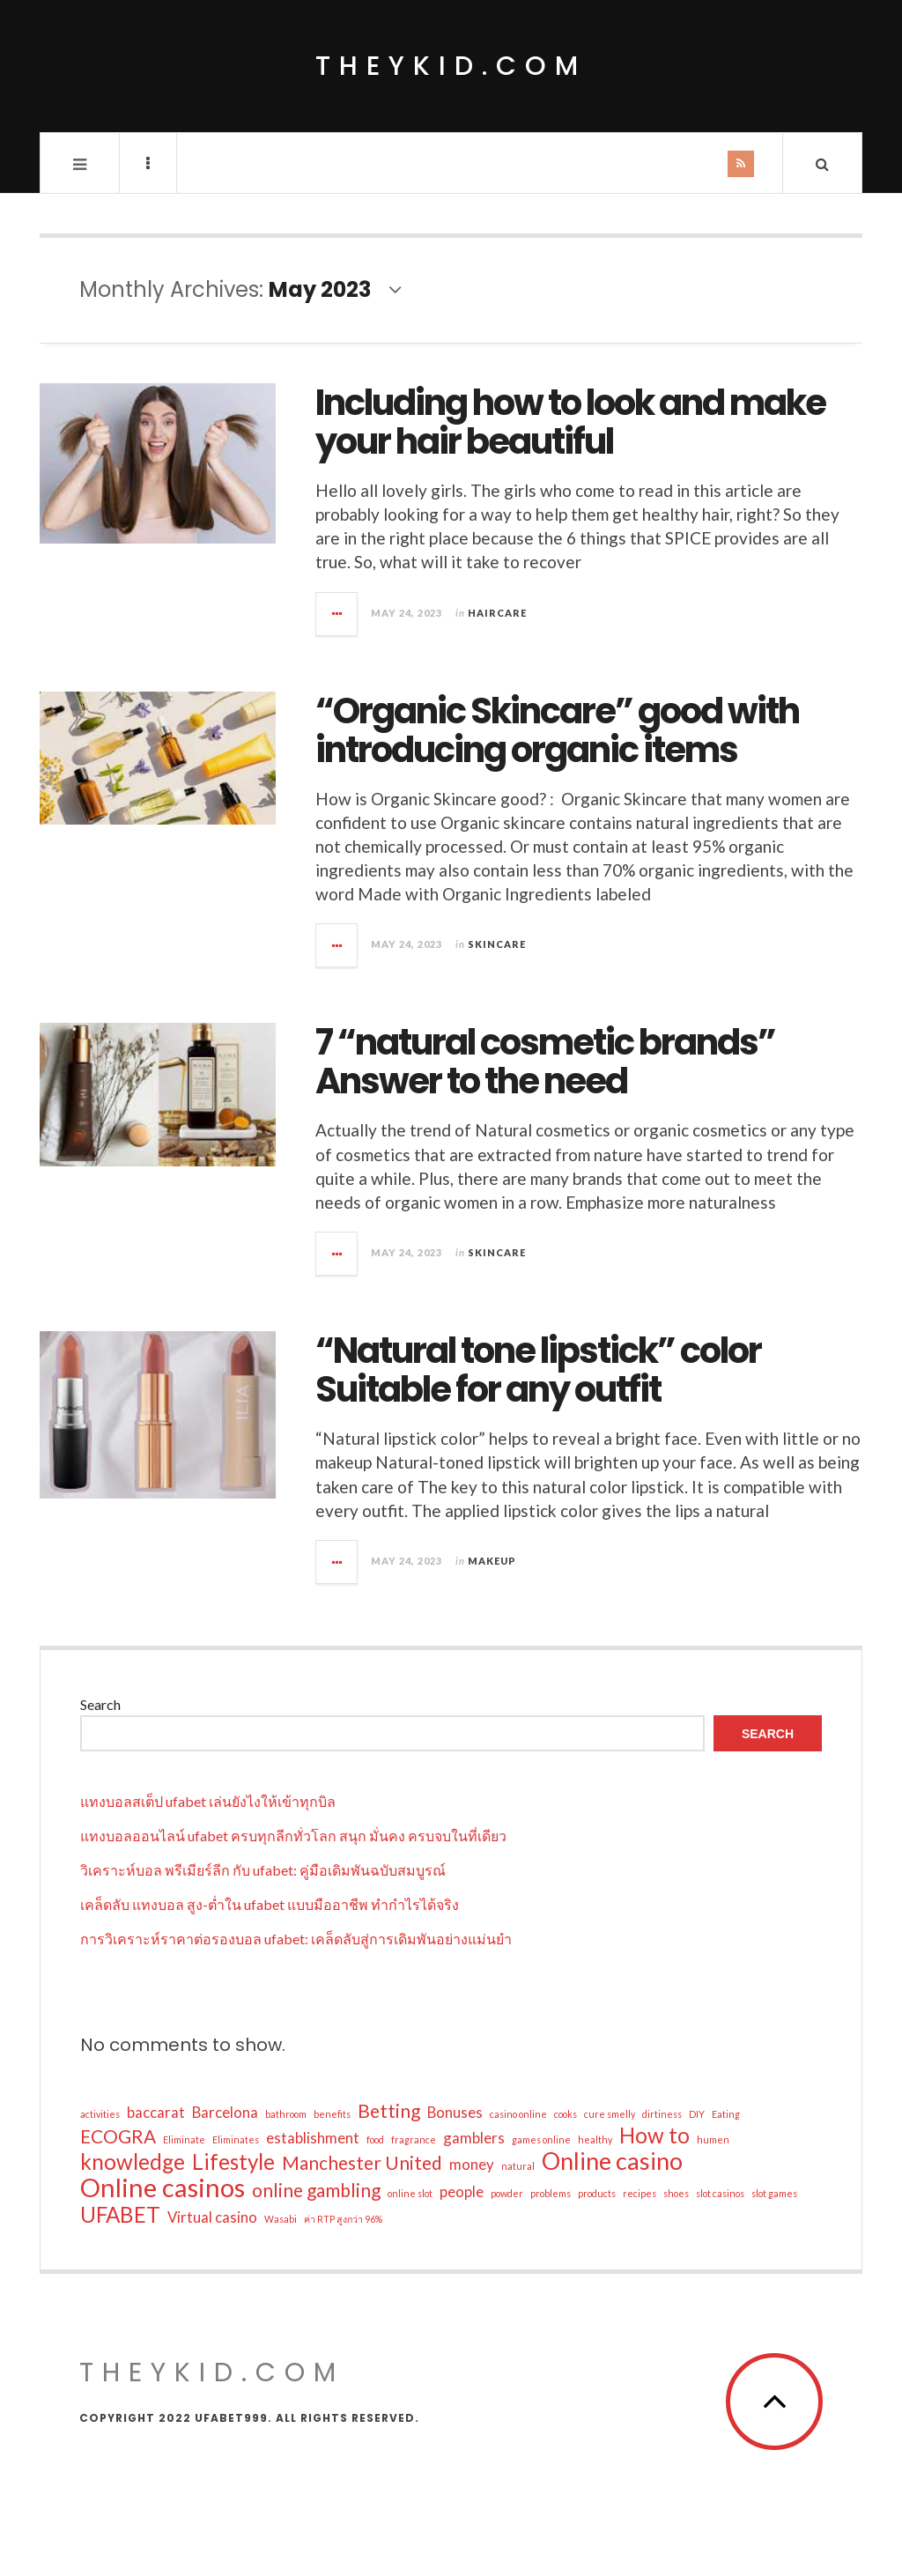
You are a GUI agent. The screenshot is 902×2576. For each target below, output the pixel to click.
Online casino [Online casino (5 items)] (612, 2161)
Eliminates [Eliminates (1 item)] (235, 2139)
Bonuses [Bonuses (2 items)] (455, 2112)
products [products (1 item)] (597, 2193)
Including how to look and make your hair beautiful (570, 422)
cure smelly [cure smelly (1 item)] (609, 2114)
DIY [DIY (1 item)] (697, 2114)
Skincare (497, 944)
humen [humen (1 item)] (713, 2139)
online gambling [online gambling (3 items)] (316, 2190)
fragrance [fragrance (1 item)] (413, 2139)
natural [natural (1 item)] (518, 2166)
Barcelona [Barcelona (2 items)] (225, 2112)
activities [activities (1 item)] (100, 2114)
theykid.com (451, 66)
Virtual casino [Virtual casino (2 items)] (212, 2217)
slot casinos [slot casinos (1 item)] (720, 2193)
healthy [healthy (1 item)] (595, 2139)
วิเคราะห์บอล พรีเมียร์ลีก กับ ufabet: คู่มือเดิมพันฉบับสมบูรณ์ (263, 1870)
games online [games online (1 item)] (541, 2139)
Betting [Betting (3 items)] (389, 2110)
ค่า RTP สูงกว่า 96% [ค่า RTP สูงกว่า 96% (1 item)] (343, 2218)
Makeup (492, 1560)
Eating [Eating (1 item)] (726, 2114)
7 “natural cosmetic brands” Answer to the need (545, 1062)
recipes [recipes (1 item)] (639, 2193)
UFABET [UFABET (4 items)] (120, 2214)
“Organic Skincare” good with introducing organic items (557, 730)
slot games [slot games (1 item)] (774, 2193)
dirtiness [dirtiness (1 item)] (662, 2114)
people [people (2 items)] (462, 2191)
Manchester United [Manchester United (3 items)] (362, 2162)
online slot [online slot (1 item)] (410, 2193)
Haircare (497, 612)
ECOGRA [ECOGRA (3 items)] (118, 2136)
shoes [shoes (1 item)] (676, 2193)
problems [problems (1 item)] (550, 2193)
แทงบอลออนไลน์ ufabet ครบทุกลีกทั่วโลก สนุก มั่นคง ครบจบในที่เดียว (293, 1835)
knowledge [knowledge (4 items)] (132, 2162)
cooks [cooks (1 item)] (565, 2114)
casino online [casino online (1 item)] (518, 2114)
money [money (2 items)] (471, 2164)
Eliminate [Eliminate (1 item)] (184, 2139)
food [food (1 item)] (375, 2139)
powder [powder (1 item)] (507, 2193)
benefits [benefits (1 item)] (332, 2114)
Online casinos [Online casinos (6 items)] (162, 2187)
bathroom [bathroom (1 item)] (286, 2114)
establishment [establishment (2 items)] (312, 2137)
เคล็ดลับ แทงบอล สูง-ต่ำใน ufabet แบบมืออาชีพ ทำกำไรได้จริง (269, 1904)
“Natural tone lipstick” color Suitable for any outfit (538, 1370)
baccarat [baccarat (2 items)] (156, 2112)
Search (100, 1704)
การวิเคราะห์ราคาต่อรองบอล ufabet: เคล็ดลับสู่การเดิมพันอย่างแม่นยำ (296, 1938)
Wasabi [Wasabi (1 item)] (280, 2218)
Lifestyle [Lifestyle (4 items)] (233, 2162)
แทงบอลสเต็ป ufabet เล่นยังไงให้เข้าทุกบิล (208, 1801)
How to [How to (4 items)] (654, 2135)
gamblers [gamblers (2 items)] (474, 2137)
